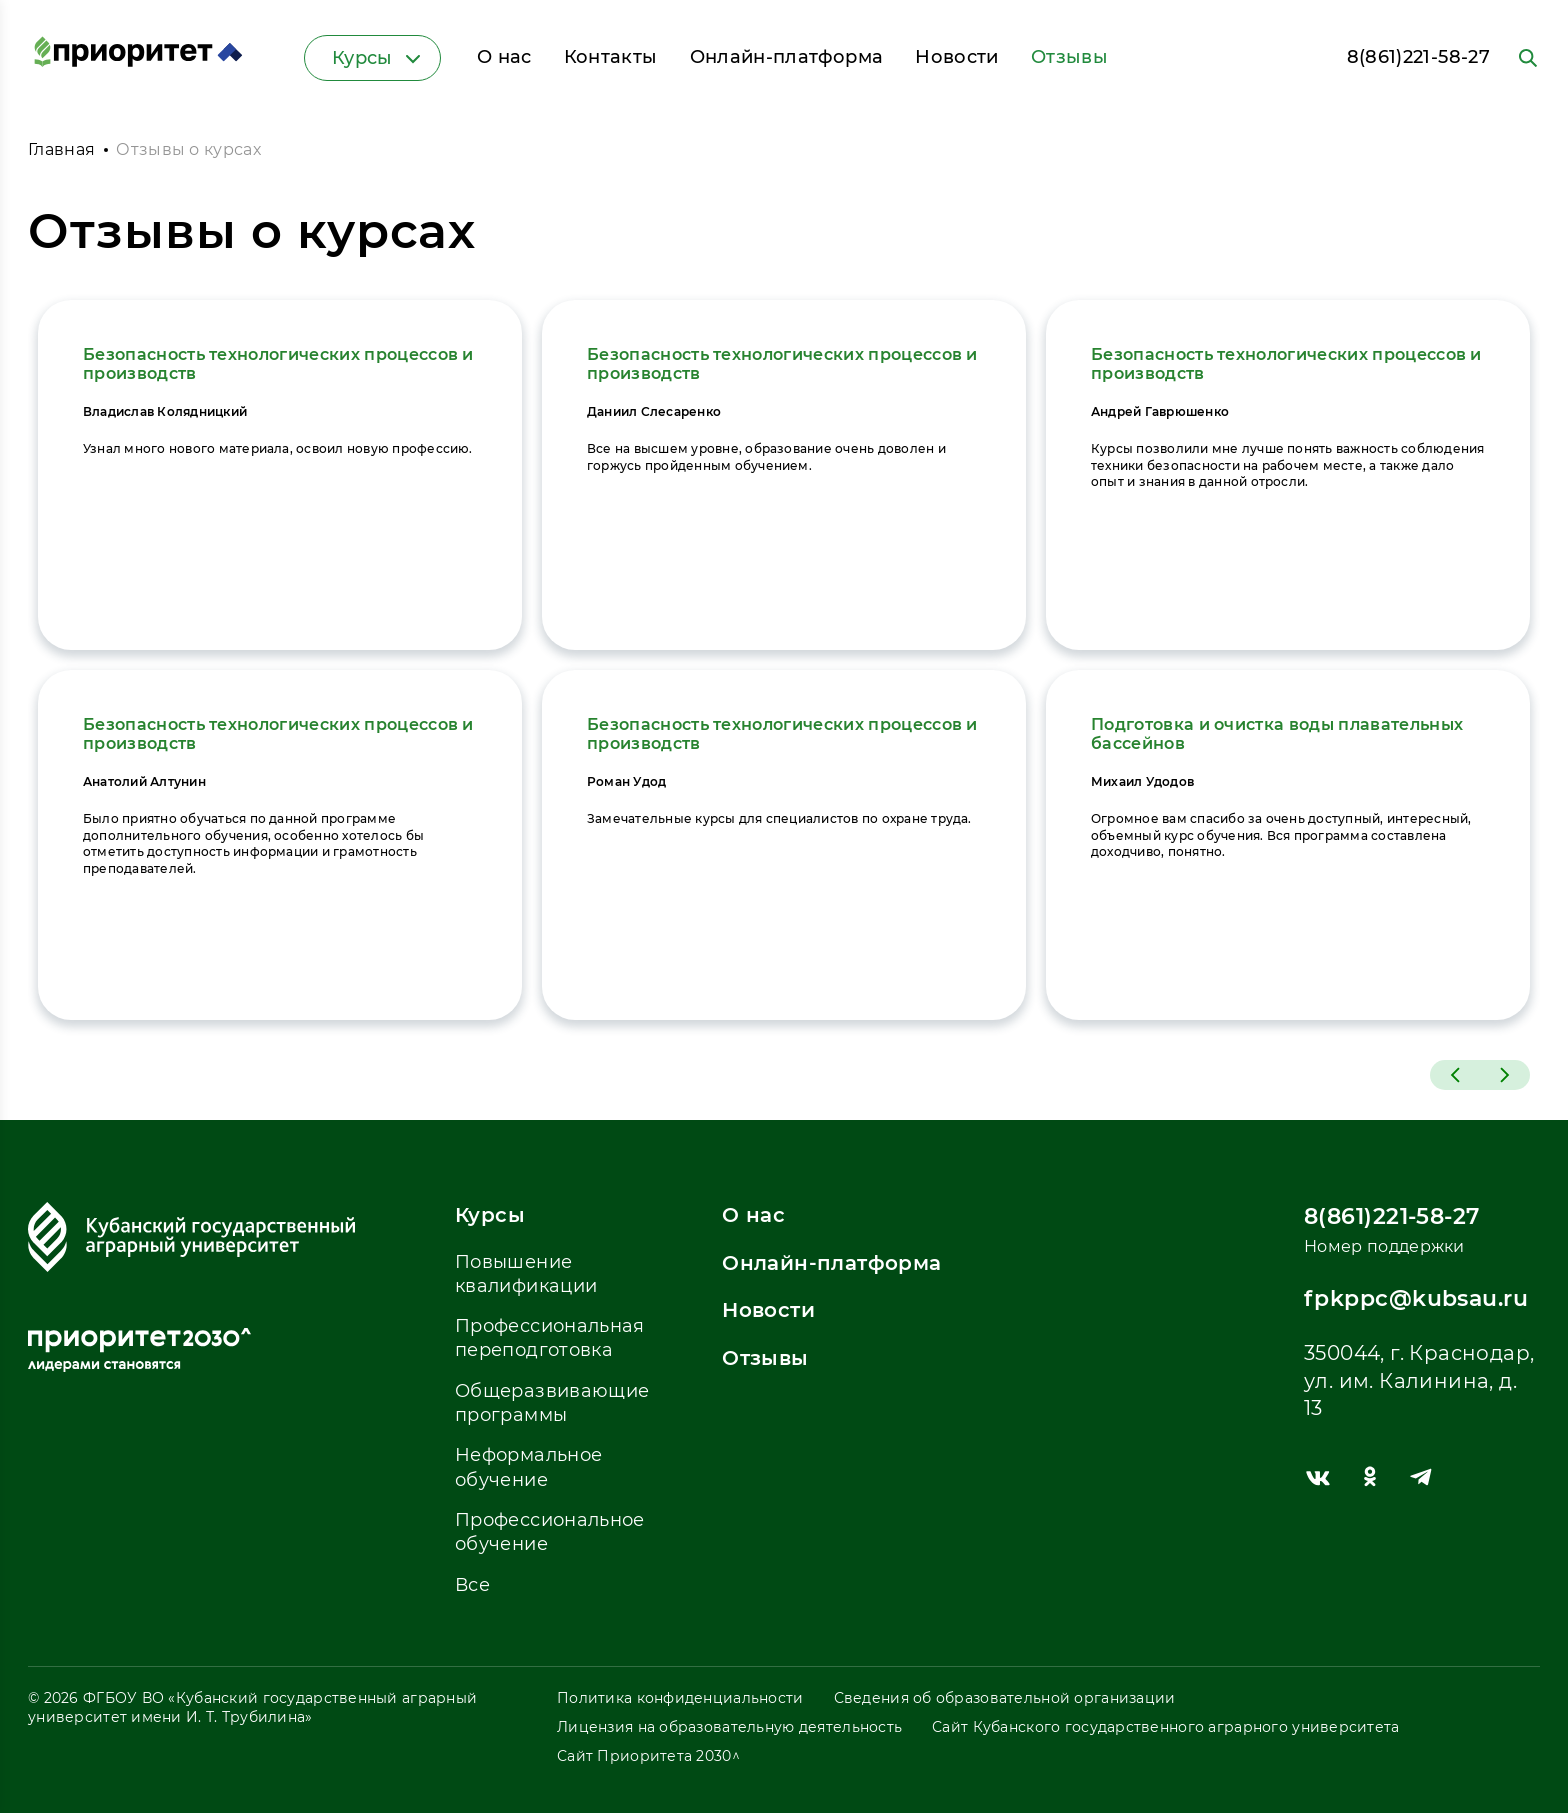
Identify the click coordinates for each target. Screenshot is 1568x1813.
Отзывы (1069, 57)
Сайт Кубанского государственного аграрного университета (1165, 1727)
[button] (1455, 1075)
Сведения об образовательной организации (1005, 1698)
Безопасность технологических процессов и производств (278, 364)
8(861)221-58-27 (1418, 57)
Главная (61, 149)
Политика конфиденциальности (680, 1698)
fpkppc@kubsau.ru (1416, 1298)
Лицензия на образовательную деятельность (729, 1727)
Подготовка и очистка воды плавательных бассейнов (1277, 734)
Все (472, 1585)
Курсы (378, 58)
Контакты (611, 57)
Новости (957, 57)
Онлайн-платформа (787, 57)
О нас (504, 57)
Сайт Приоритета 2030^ (648, 1756)
